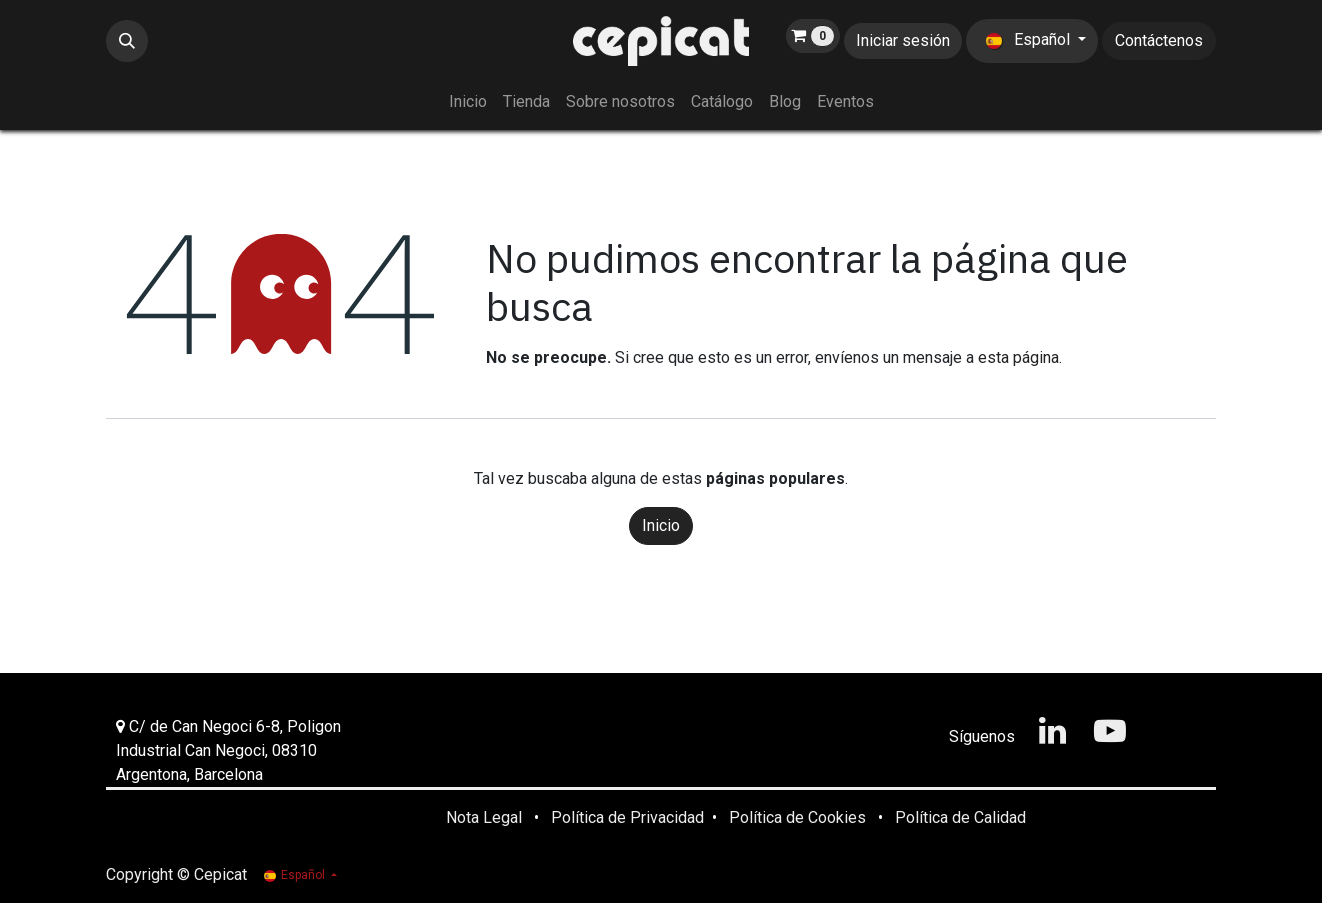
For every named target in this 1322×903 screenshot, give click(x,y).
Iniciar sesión (903, 40)
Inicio (661, 525)
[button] (127, 41)
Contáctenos (1159, 40)
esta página (1018, 357)
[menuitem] (468, 102)
